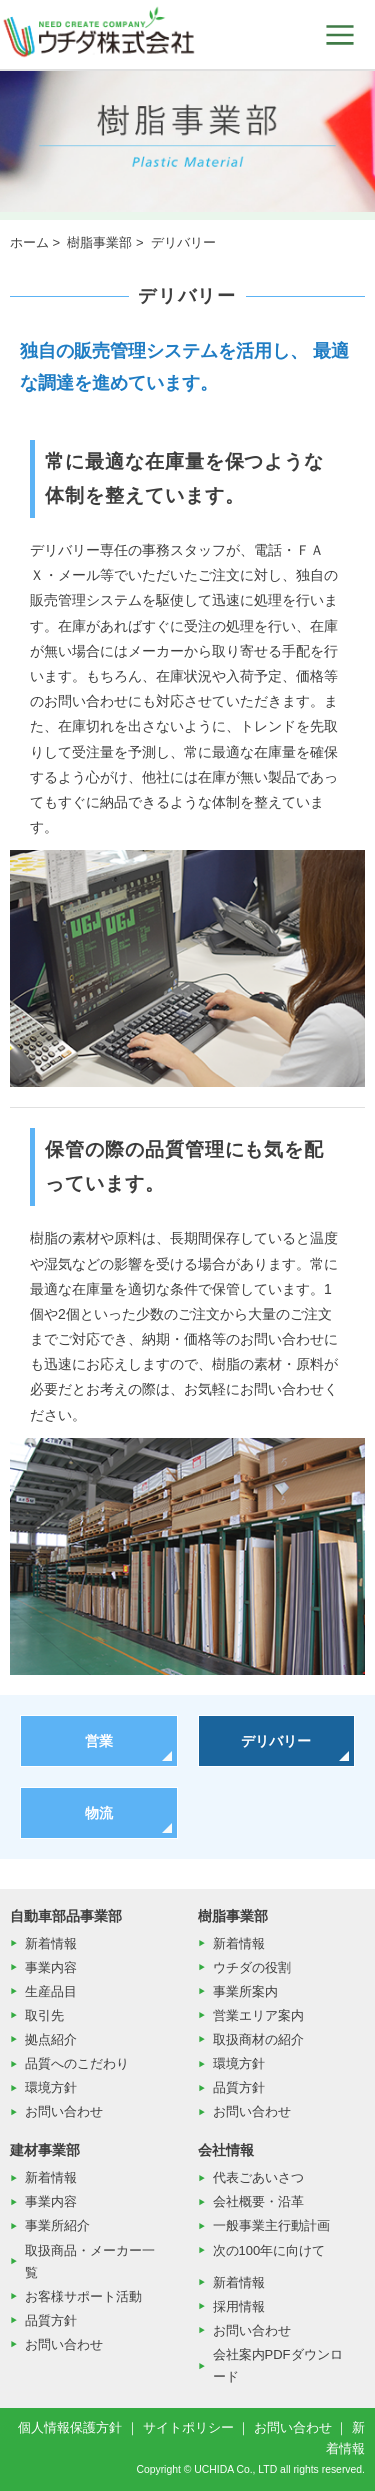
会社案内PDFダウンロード (278, 2365)
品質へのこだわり (77, 2063)
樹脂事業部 (99, 242)
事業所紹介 (57, 2225)
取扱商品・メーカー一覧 (90, 2261)
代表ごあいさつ (258, 2177)
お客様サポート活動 (83, 2296)
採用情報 (239, 2306)
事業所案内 (245, 1991)
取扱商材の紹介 (258, 2039)
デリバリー (276, 1741)
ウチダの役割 (252, 1967)
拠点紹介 (51, 2039)
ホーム (29, 242)
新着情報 (51, 1943)
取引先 (44, 2015)
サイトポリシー (188, 2427)
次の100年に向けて (269, 2250)
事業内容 (51, 1967)
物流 (99, 1813)
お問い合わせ (64, 2111)
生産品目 (51, 1991)
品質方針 (239, 2087)
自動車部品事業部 (66, 1916)
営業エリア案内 (258, 2015)
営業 (99, 1741)
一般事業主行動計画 (271, 2225)
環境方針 (51, 2087)
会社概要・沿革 (258, 2201)
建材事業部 (45, 2150)
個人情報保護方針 (70, 2427)
